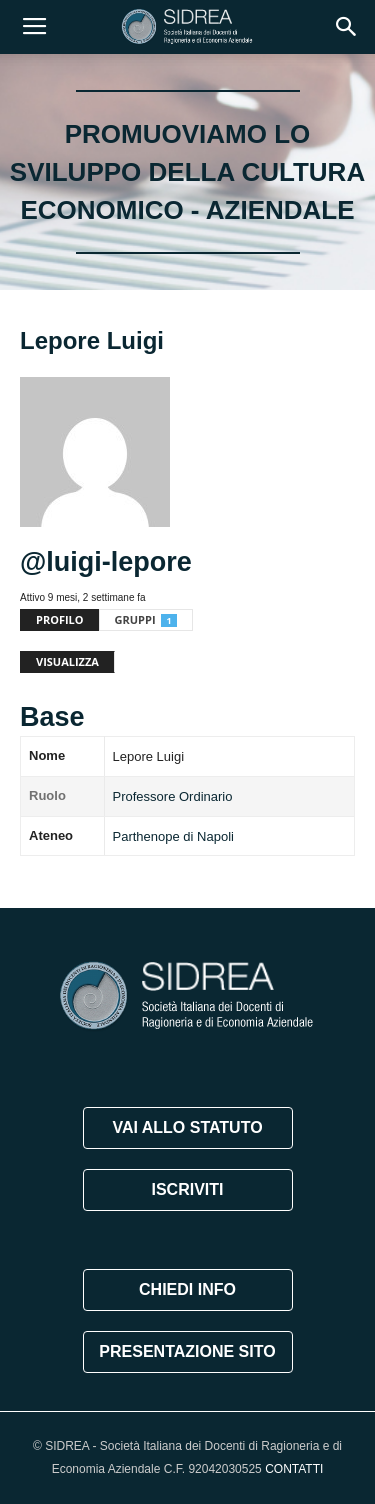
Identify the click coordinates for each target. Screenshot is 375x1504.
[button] (347, 27)
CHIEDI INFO (187, 1289)
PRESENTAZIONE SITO (187, 1351)
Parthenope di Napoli (173, 836)
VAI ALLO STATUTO (187, 1127)
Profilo (60, 619)
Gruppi (146, 619)
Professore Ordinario (173, 796)
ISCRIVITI (187, 1189)
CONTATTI (294, 1469)
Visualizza (67, 661)
